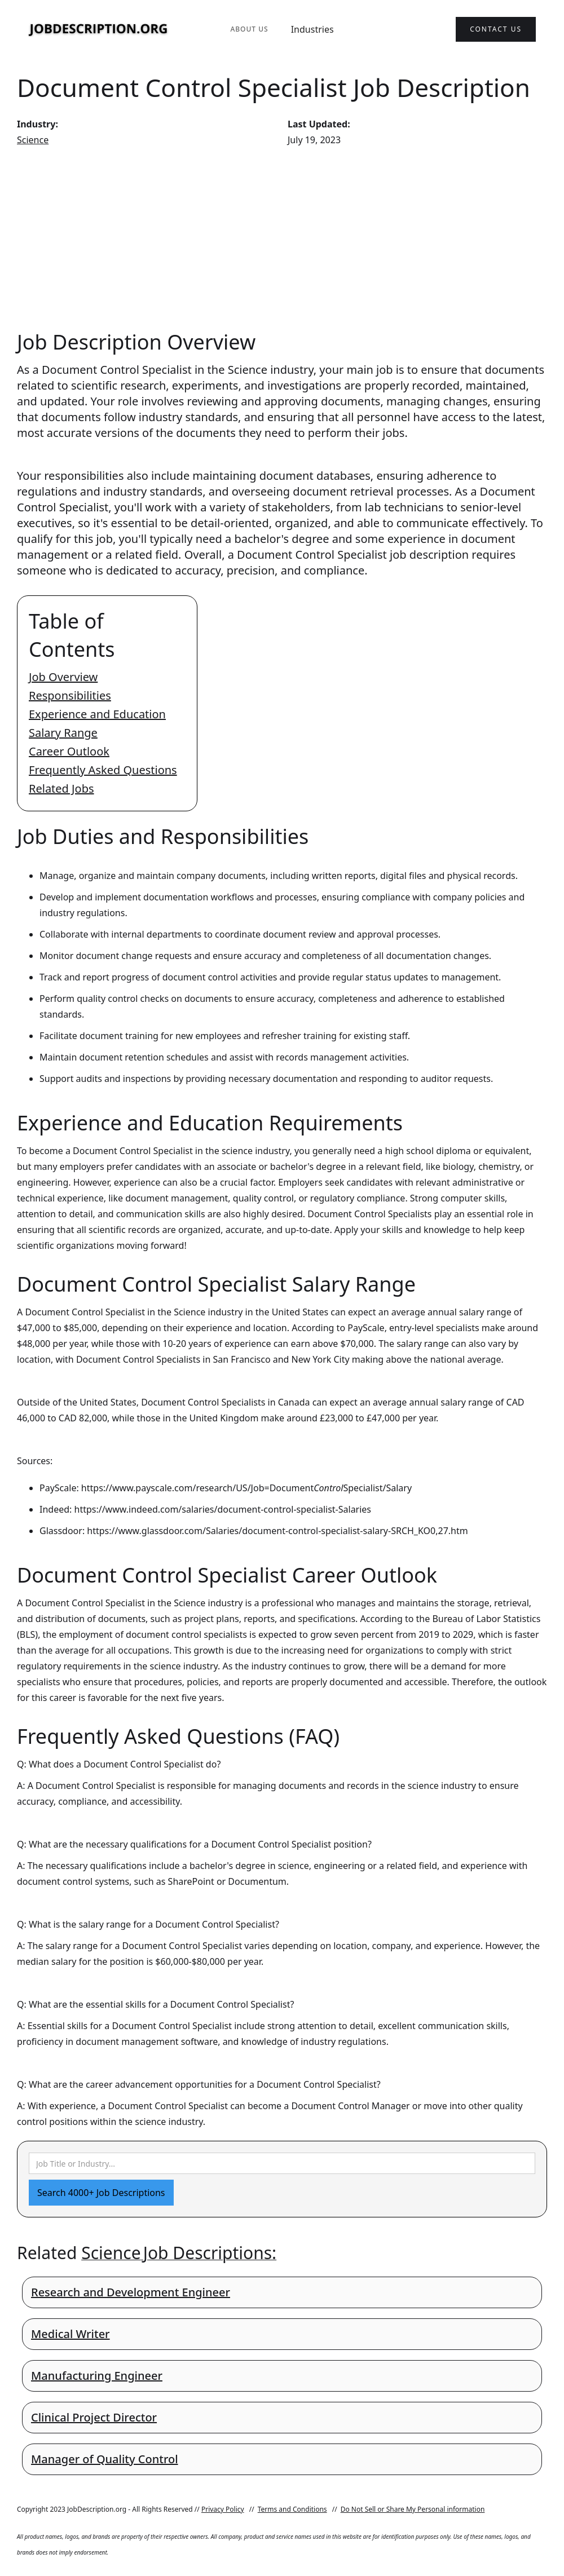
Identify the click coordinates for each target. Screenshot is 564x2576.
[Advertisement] (282, 238)
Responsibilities (70, 695)
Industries (312, 29)
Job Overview (63, 676)
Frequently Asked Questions (103, 769)
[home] (98, 30)
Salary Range (63, 732)
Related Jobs (61, 788)
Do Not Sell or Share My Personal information (413, 2509)
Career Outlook (69, 751)
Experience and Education (97, 714)
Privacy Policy (222, 2509)
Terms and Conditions (292, 2509)
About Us (249, 29)
